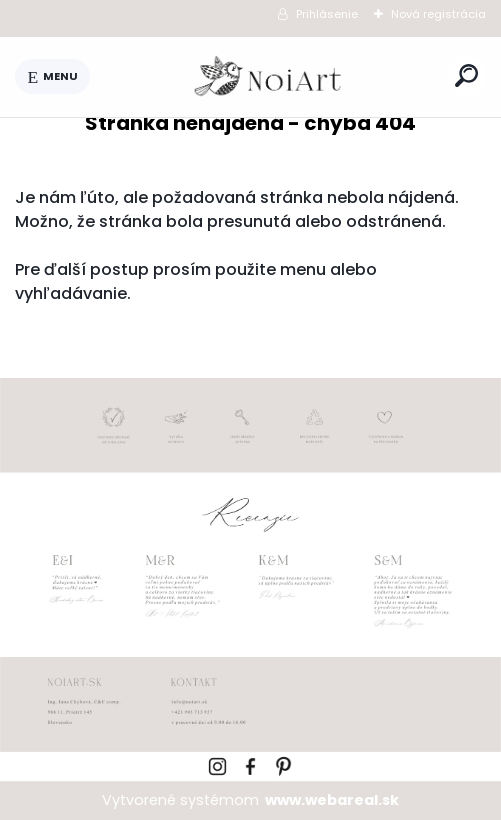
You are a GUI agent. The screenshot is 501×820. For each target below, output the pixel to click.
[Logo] (269, 77)
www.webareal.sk (332, 800)
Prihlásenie (327, 14)
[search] (466, 75)
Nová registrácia (438, 14)
